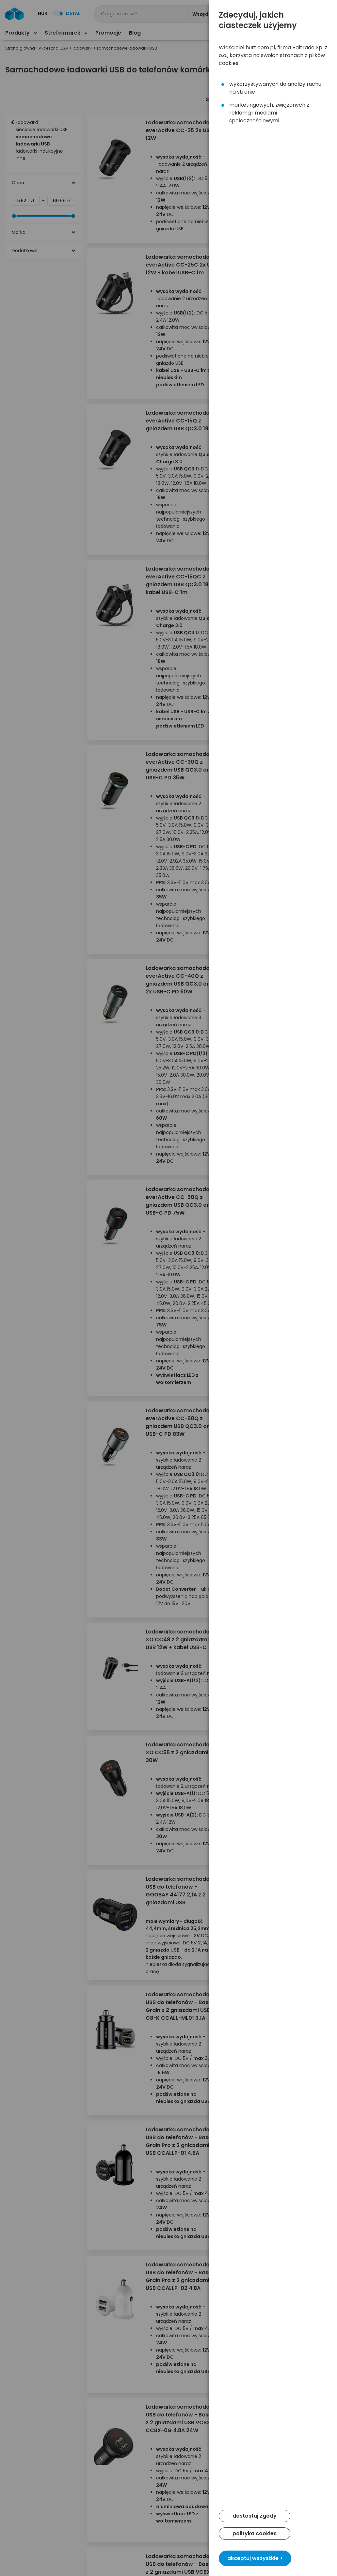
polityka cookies (255, 2533)
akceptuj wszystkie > (255, 2558)
